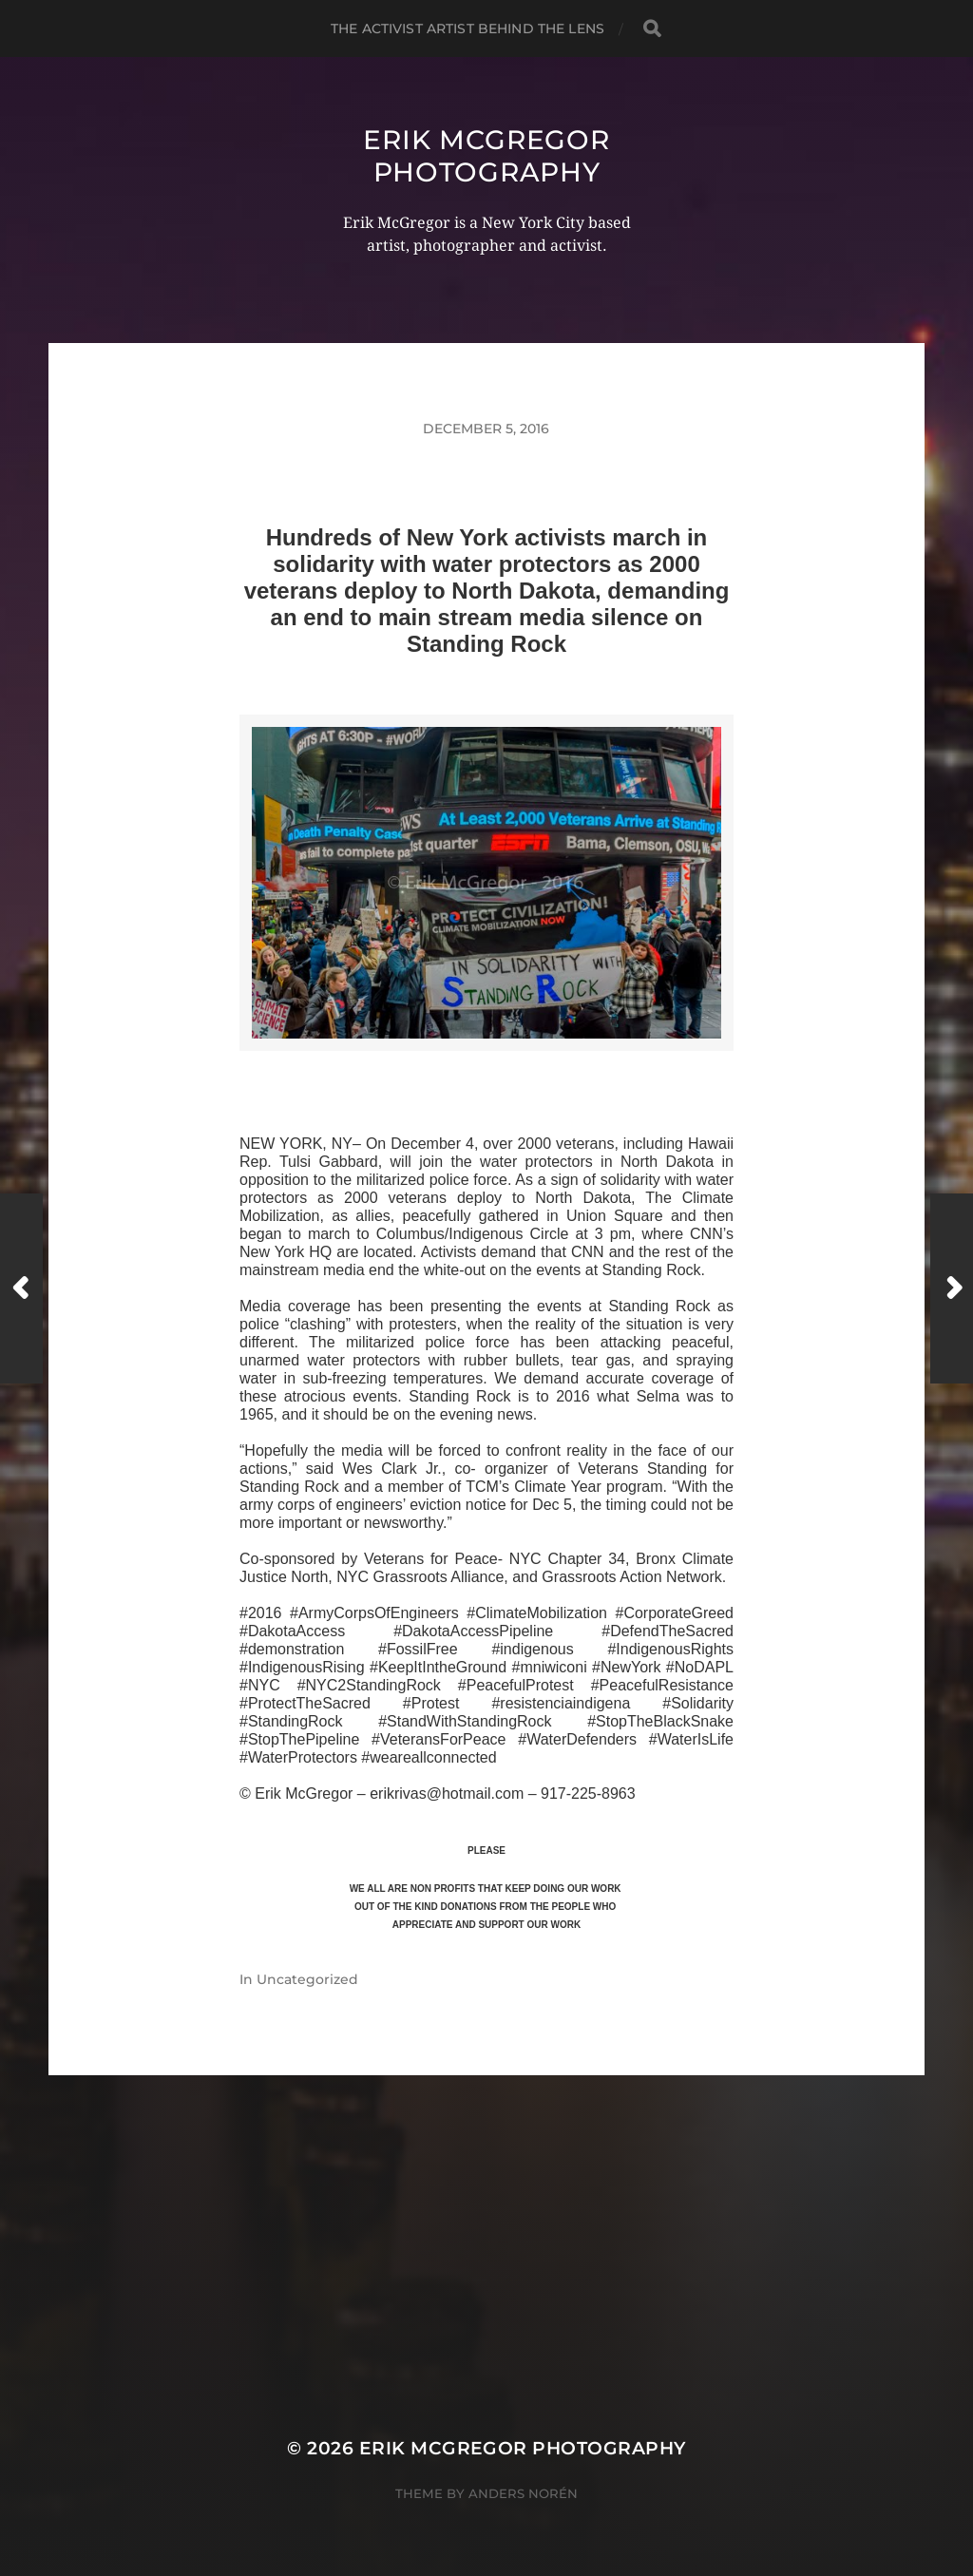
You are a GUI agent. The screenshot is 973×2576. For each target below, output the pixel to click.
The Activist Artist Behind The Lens (467, 28)
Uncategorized (307, 1979)
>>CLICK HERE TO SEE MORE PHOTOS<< (486, 1073)
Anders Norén (523, 2493)
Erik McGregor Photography (486, 156)
